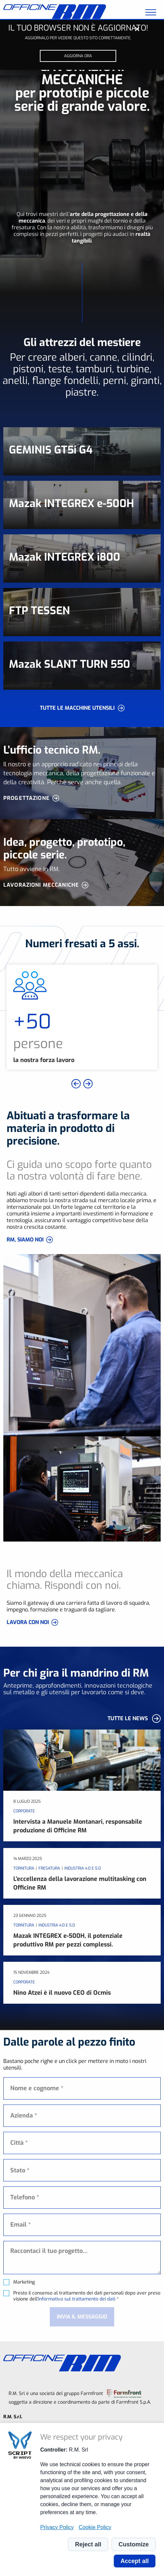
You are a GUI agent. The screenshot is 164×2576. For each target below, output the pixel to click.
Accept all (135, 2561)
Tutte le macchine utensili (77, 707)
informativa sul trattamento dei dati (76, 2299)
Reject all (88, 2544)
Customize (134, 2544)
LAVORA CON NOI (28, 1622)
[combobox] (82, 2170)
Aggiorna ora (78, 56)
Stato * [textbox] (20, 2170)
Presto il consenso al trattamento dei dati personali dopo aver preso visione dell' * (86, 2296)
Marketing (24, 2282)
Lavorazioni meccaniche (41, 885)
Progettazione (26, 798)
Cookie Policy (95, 2527)
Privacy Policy (57, 2527)
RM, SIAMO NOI (25, 1239)
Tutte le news (128, 1718)
